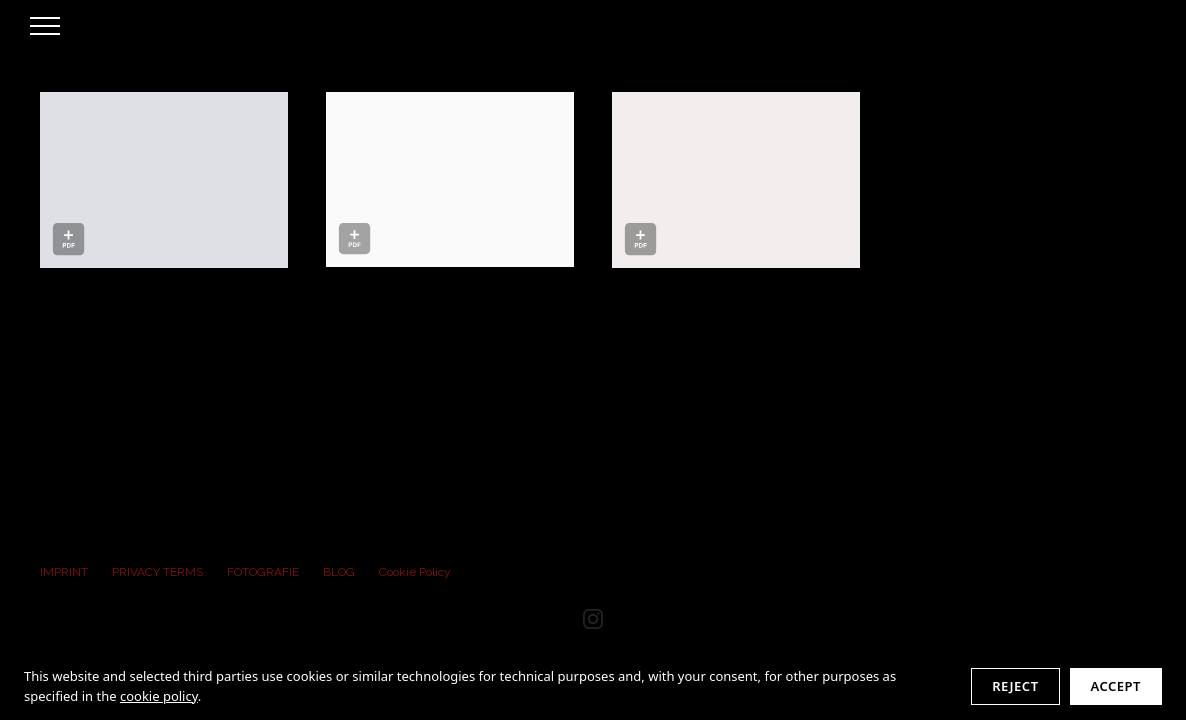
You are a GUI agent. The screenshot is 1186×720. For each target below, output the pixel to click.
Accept (1116, 686)
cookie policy (159, 696)
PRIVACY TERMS (157, 572)
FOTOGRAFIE (263, 572)
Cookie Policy (415, 572)
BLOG (339, 572)
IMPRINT (64, 572)
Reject (1015, 686)
